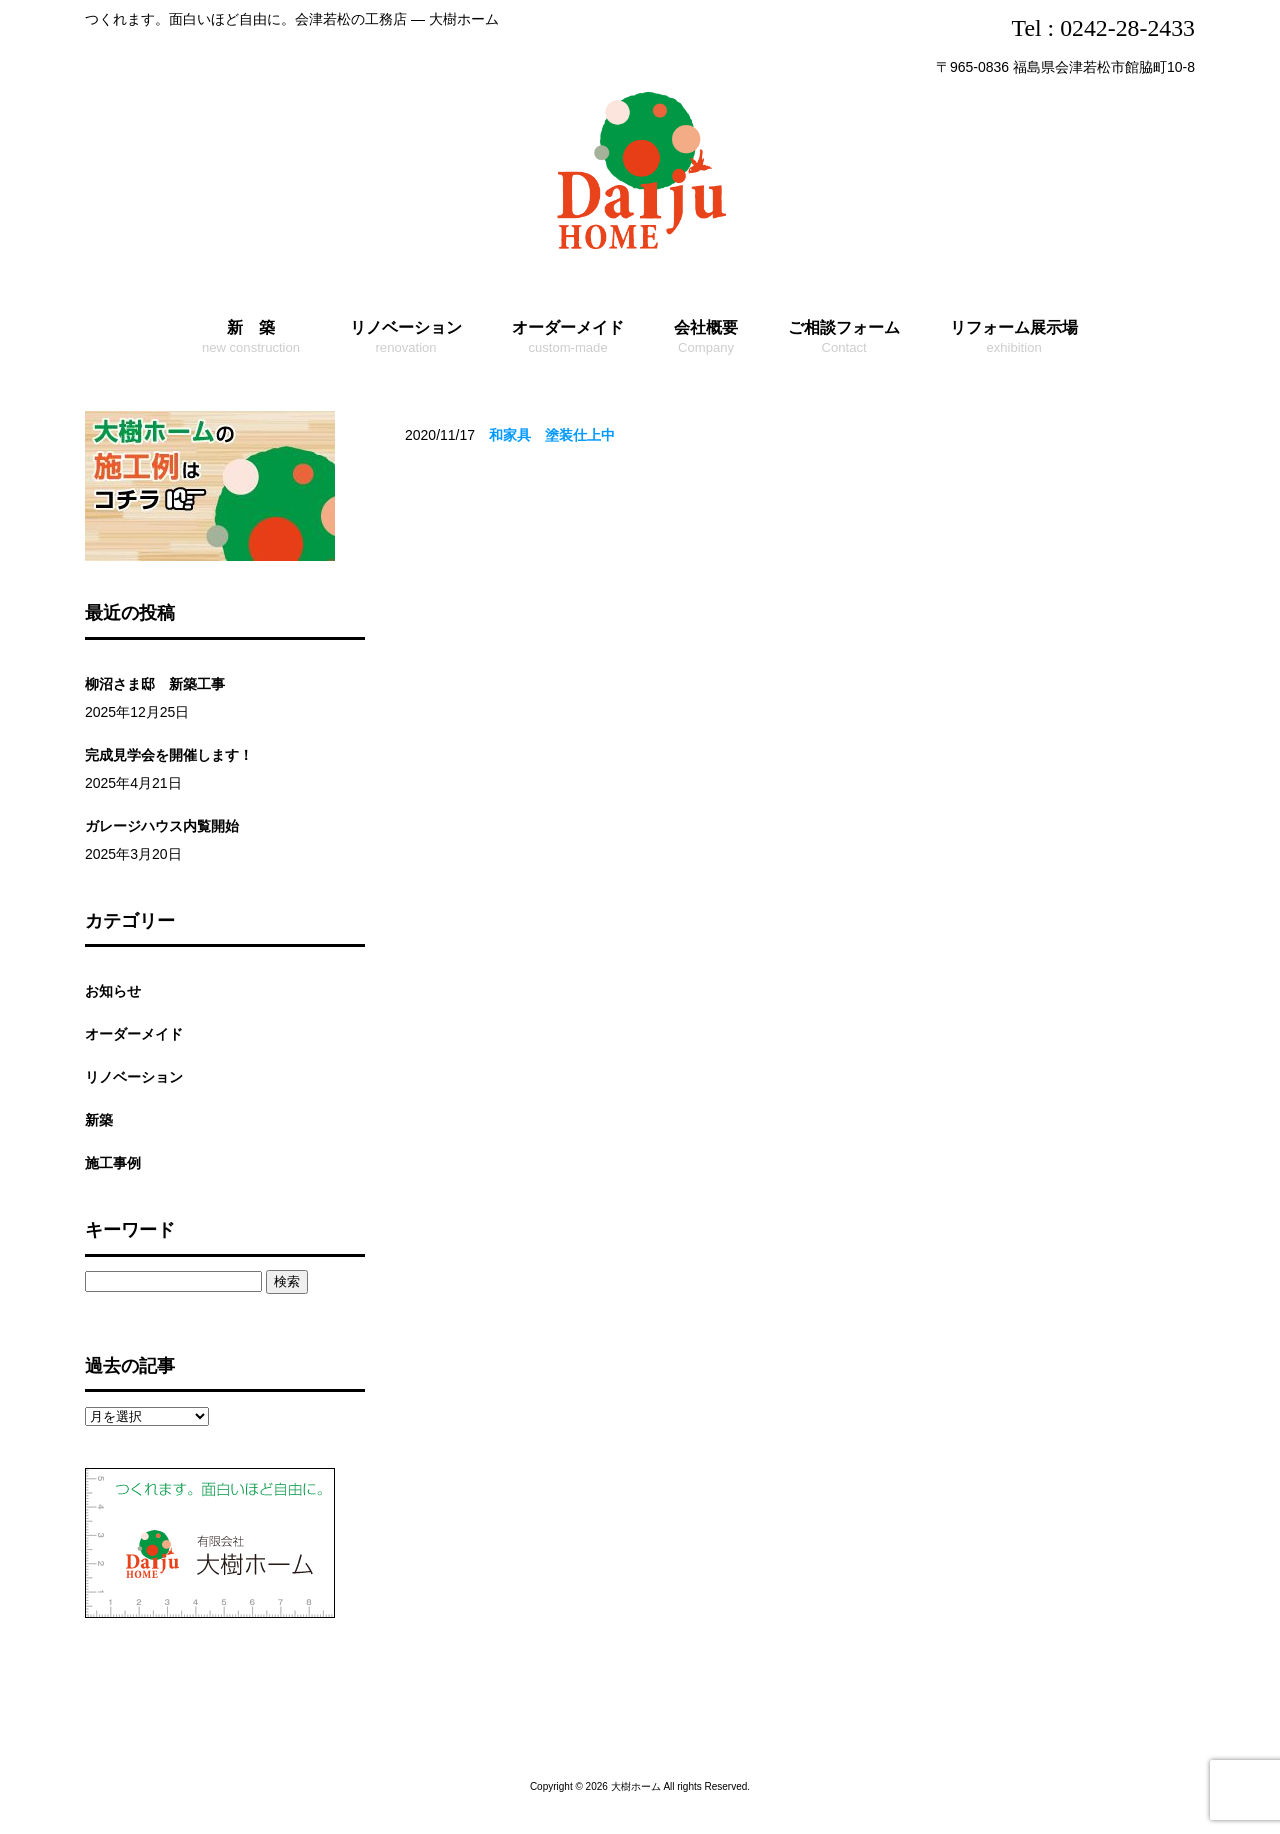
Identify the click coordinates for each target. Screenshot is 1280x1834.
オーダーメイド (134, 1034)
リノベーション (134, 1077)
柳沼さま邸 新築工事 (155, 684)
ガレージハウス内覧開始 (162, 826)
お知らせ (113, 991)
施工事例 (113, 1163)
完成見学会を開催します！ (169, 755)
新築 (99, 1120)
